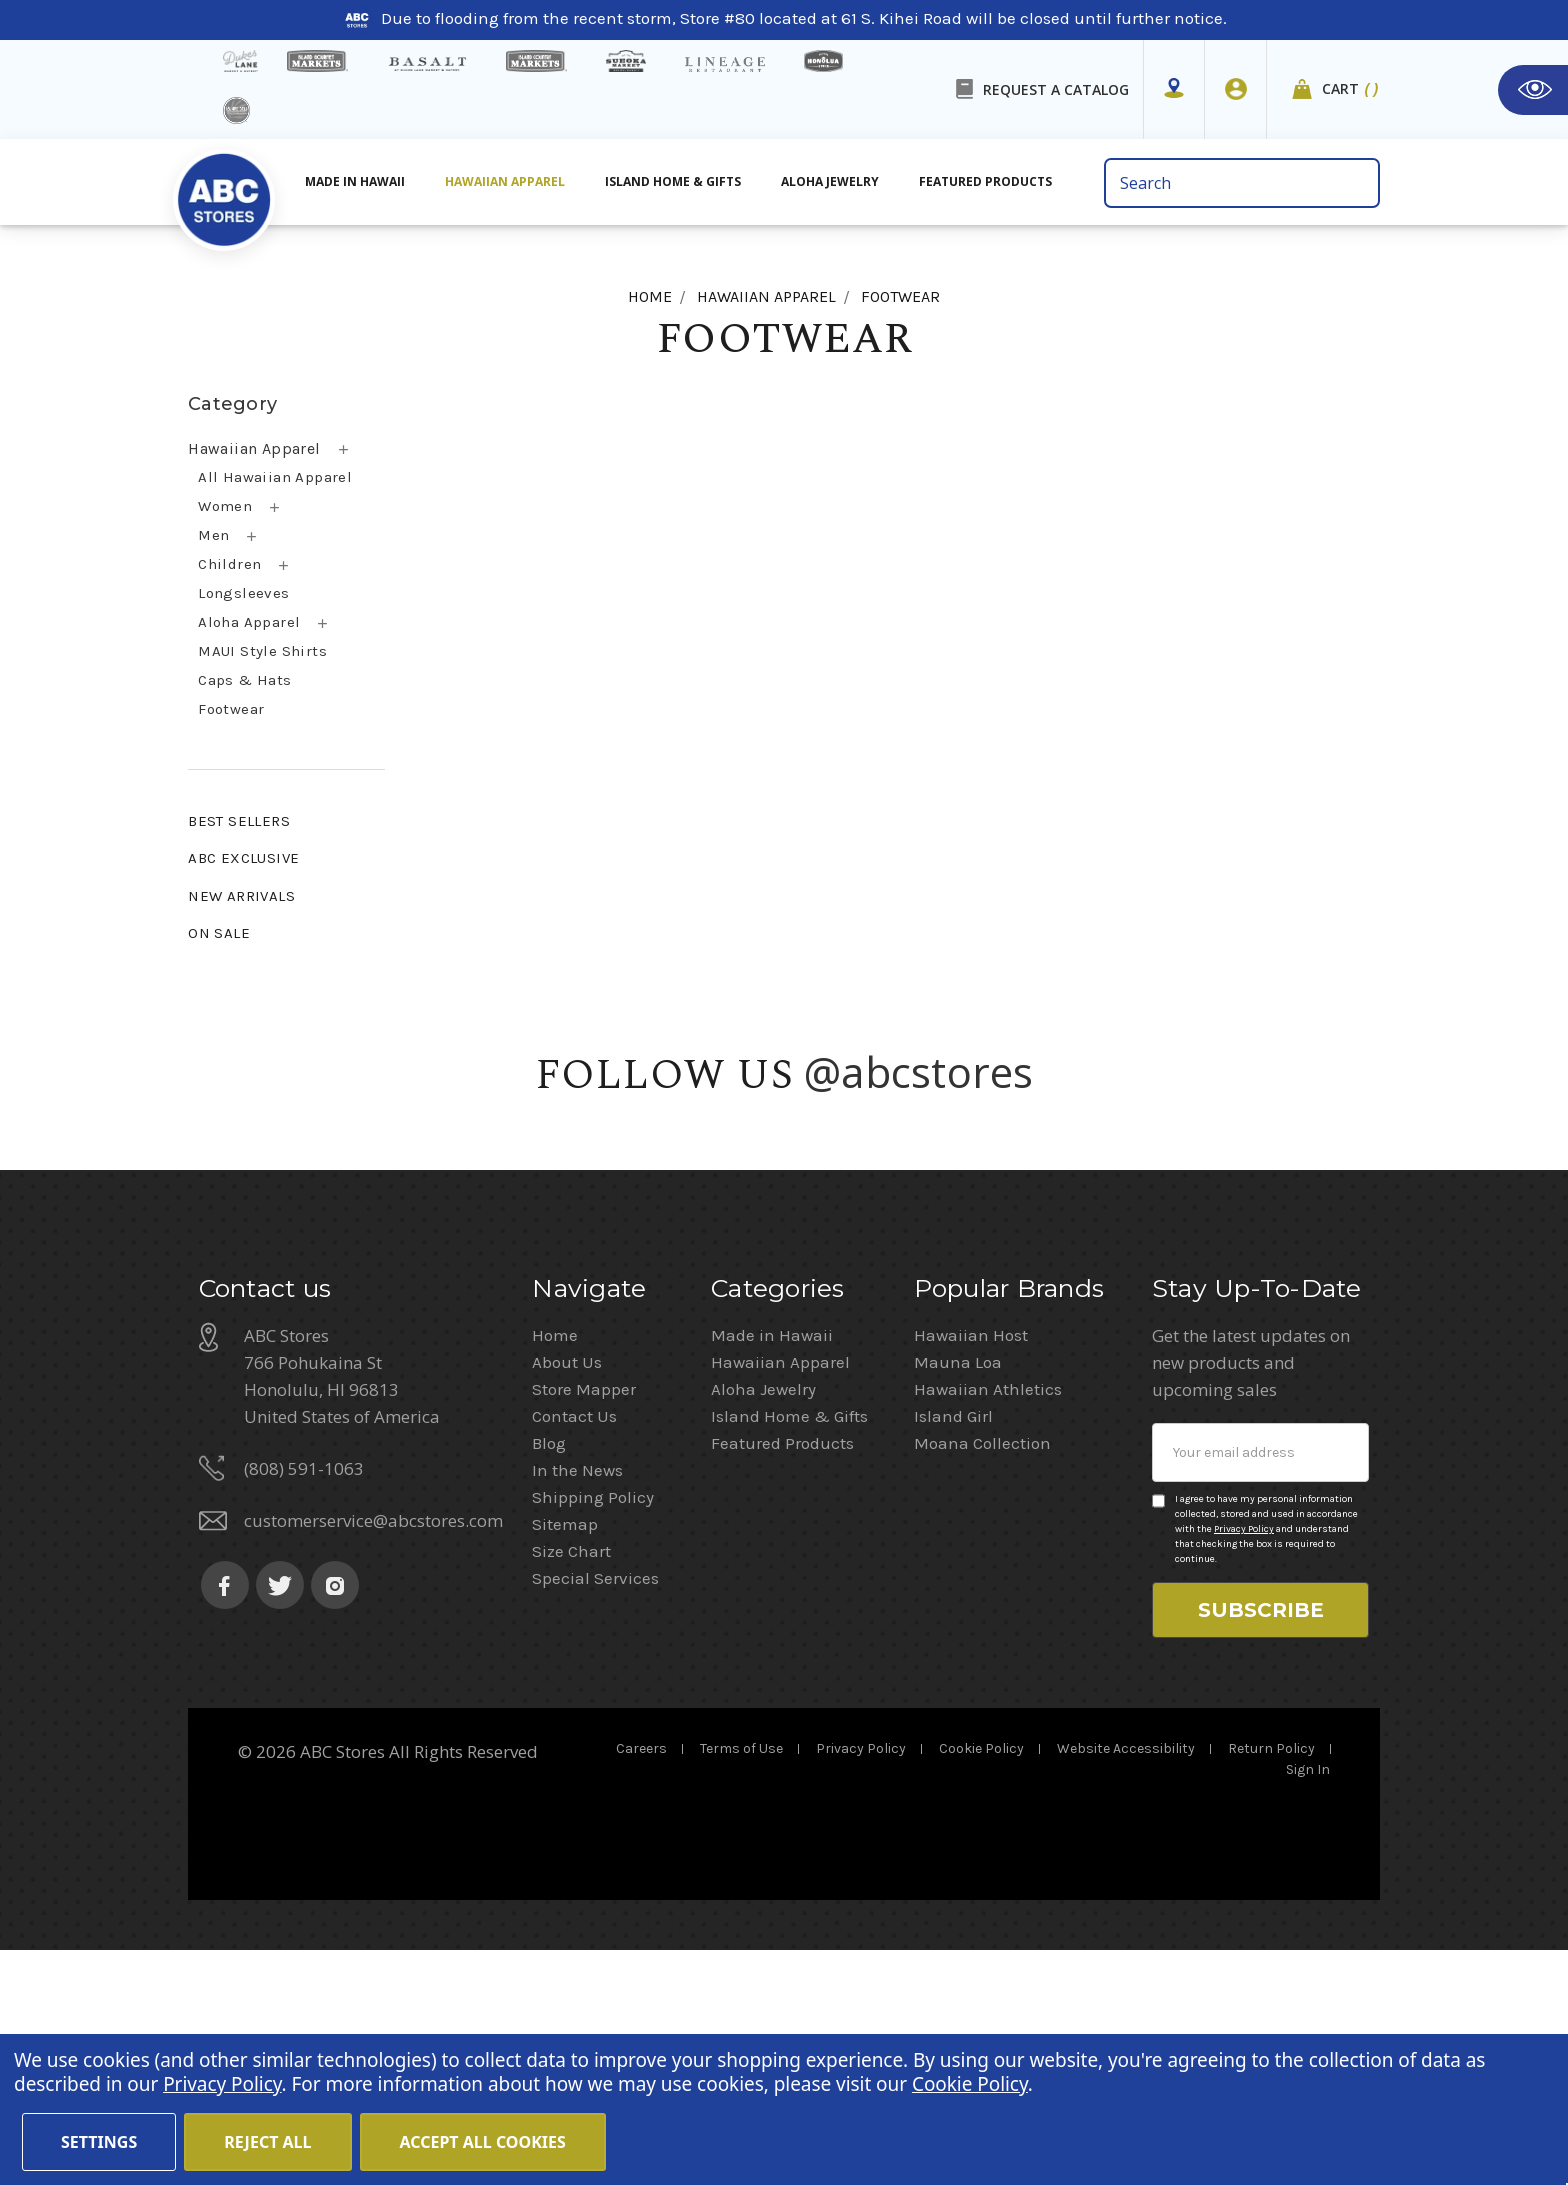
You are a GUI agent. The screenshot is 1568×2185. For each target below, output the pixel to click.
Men (213, 535)
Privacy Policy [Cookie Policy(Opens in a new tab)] (222, 2084)
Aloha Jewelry (763, 1624)
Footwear (231, 709)
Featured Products (782, 1678)
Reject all (267, 2142)
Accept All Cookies (483, 2142)
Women (225, 506)
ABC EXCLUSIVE (243, 858)
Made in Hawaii (772, 1570)
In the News (577, 1705)
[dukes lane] (240, 61)
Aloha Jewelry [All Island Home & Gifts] (830, 181)
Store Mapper (584, 1624)
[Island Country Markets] (536, 61)
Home (555, 1570)
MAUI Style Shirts (262, 651)
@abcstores (919, 1071)
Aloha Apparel (249, 622)
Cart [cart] (1351, 89)
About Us (567, 1597)
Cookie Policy (981, 1983)
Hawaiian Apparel (505, 181)
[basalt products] (427, 64)
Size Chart (571, 1786)
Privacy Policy (1244, 1764)
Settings (99, 2142)
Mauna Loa (958, 1597)
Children (229, 564)
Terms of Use (741, 1983)
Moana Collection (982, 1678)
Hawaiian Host (971, 1570)
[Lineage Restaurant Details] (725, 64)
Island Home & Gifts (789, 1651)
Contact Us (574, 1651)
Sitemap (565, 1759)
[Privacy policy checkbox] (1158, 1736)
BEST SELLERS (239, 821)
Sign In (1308, 2004)
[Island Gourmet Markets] (317, 61)
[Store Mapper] (1174, 89)
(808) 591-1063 (304, 1703)
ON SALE (219, 933)
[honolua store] (823, 61)
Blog (549, 1678)
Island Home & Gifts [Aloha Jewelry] (673, 181)
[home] (224, 189)
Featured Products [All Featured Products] (985, 181)
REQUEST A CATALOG (1056, 89)
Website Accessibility (1126, 1983)
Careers (641, 1983)
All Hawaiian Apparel (275, 477)
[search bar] (1241, 183)
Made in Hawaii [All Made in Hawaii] (355, 181)
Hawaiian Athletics (988, 1624)
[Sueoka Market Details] (626, 61)
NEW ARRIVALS (241, 896)
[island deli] (236, 110)
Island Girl (953, 1651)
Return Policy (1271, 1983)
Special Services (595, 1813)
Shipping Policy (593, 1732)
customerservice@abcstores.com (373, 1755)
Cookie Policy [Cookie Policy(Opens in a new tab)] (970, 2084)
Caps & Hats (244, 680)
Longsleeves (243, 593)
